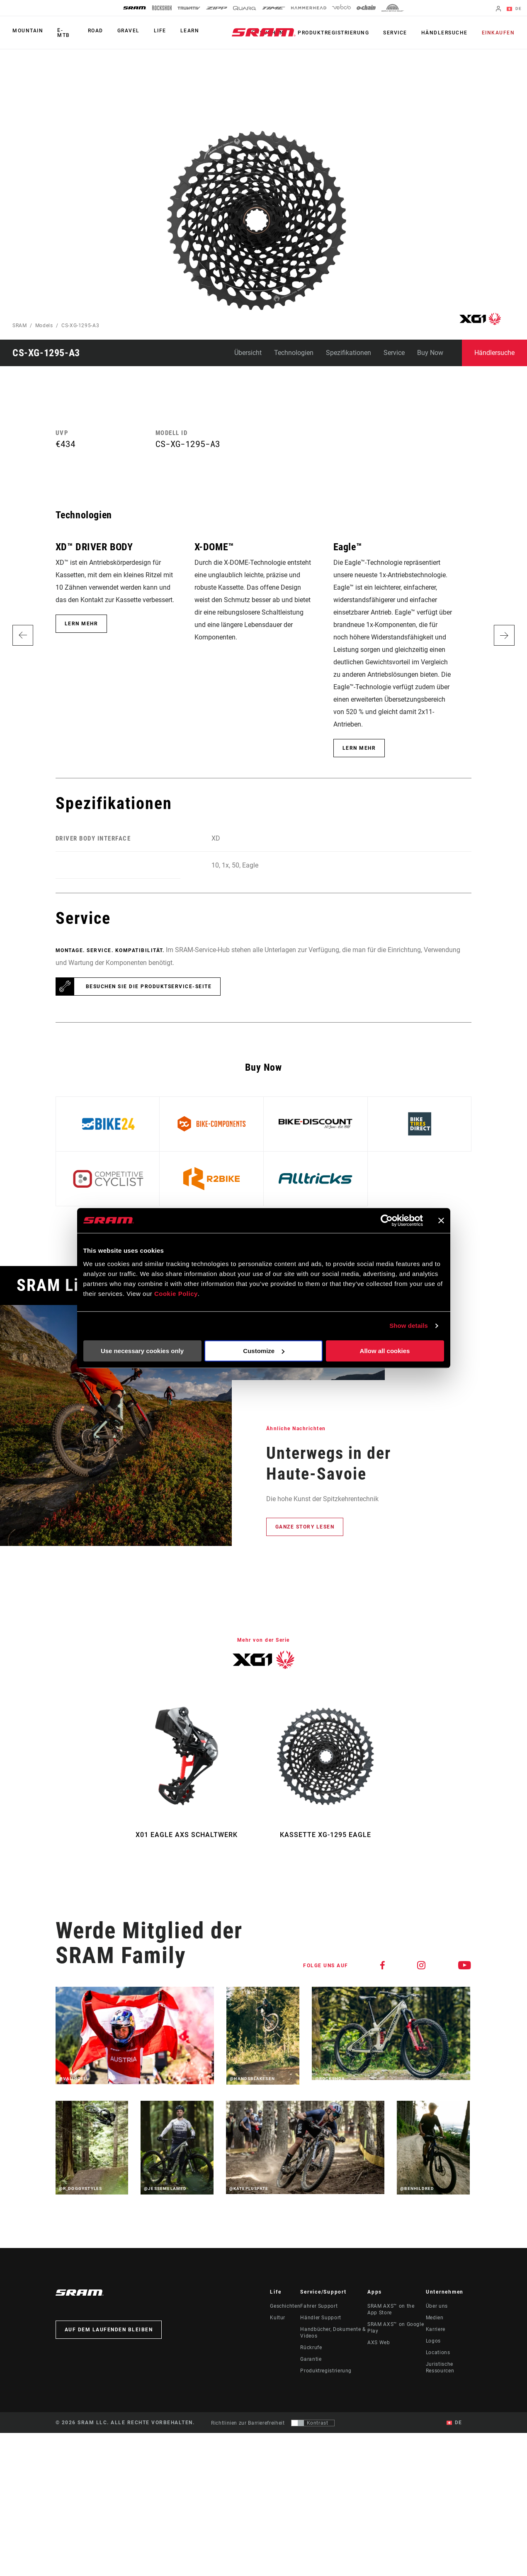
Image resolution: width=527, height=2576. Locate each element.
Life (160, 31)
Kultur (277, 2318)
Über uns (437, 2306)
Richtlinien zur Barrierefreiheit (247, 2423)
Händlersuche (444, 33)
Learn (189, 31)
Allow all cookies (385, 1350)
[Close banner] (441, 1220)
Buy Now (430, 353)
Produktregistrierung (333, 33)
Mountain (27, 31)
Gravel (128, 31)
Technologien (293, 353)
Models (44, 325)
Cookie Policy (176, 1293)
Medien (435, 2318)
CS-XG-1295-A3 (80, 325)
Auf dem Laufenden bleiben (109, 2330)
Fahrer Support (319, 2306)
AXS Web (378, 2342)
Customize (263, 1350)
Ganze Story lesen (305, 1527)
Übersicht (248, 353)
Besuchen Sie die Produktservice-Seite (149, 986)
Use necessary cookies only (142, 1350)
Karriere (435, 2329)
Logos (433, 2341)
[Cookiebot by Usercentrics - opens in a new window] (386, 1220)
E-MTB (63, 32)
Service (395, 33)
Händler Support (320, 2318)
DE (514, 9)
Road (95, 31)
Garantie (310, 2359)
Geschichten (285, 2306)
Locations (438, 2352)
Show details (408, 1325)
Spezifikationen (348, 353)
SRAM (19, 325)
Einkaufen (498, 33)
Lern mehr (81, 624)
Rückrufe (311, 2347)
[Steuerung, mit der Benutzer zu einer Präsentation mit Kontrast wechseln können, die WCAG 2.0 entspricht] (313, 2423)
